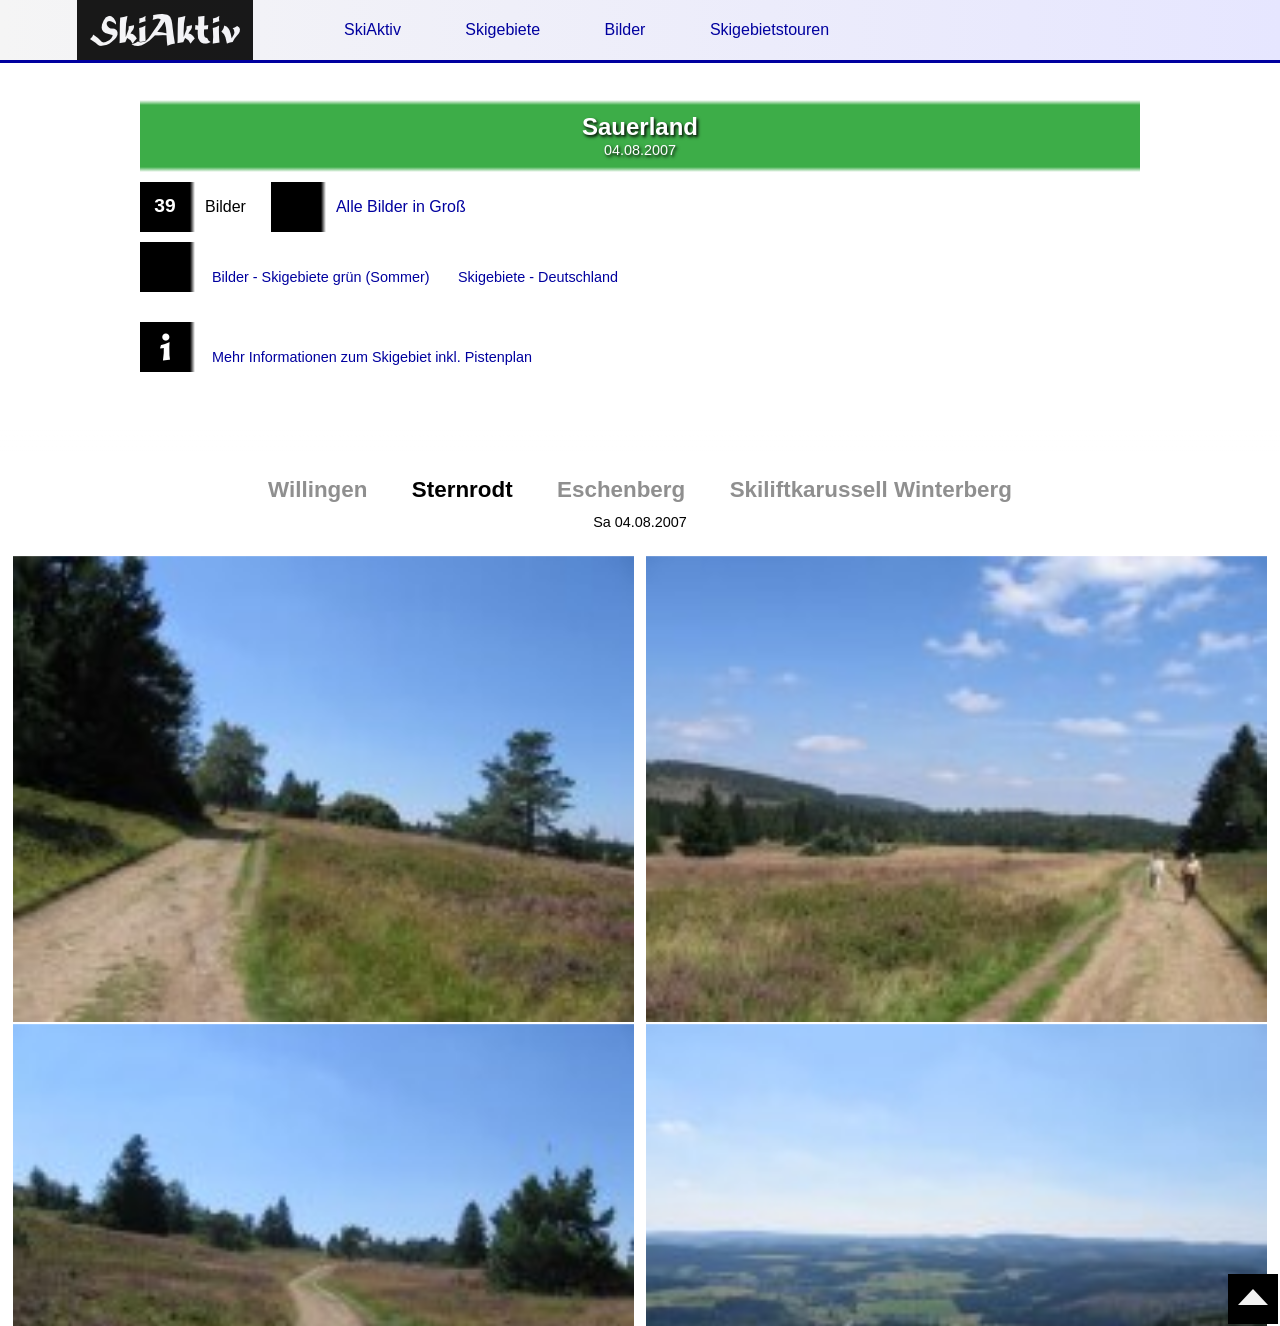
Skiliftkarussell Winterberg (871, 449)
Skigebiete (502, 29)
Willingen (317, 449)
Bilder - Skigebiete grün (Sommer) (333, 266)
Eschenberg (621, 449)
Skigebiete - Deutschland (571, 266)
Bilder (625, 29)
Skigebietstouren (769, 29)
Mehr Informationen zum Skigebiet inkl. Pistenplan (390, 326)
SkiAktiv (372, 29)
